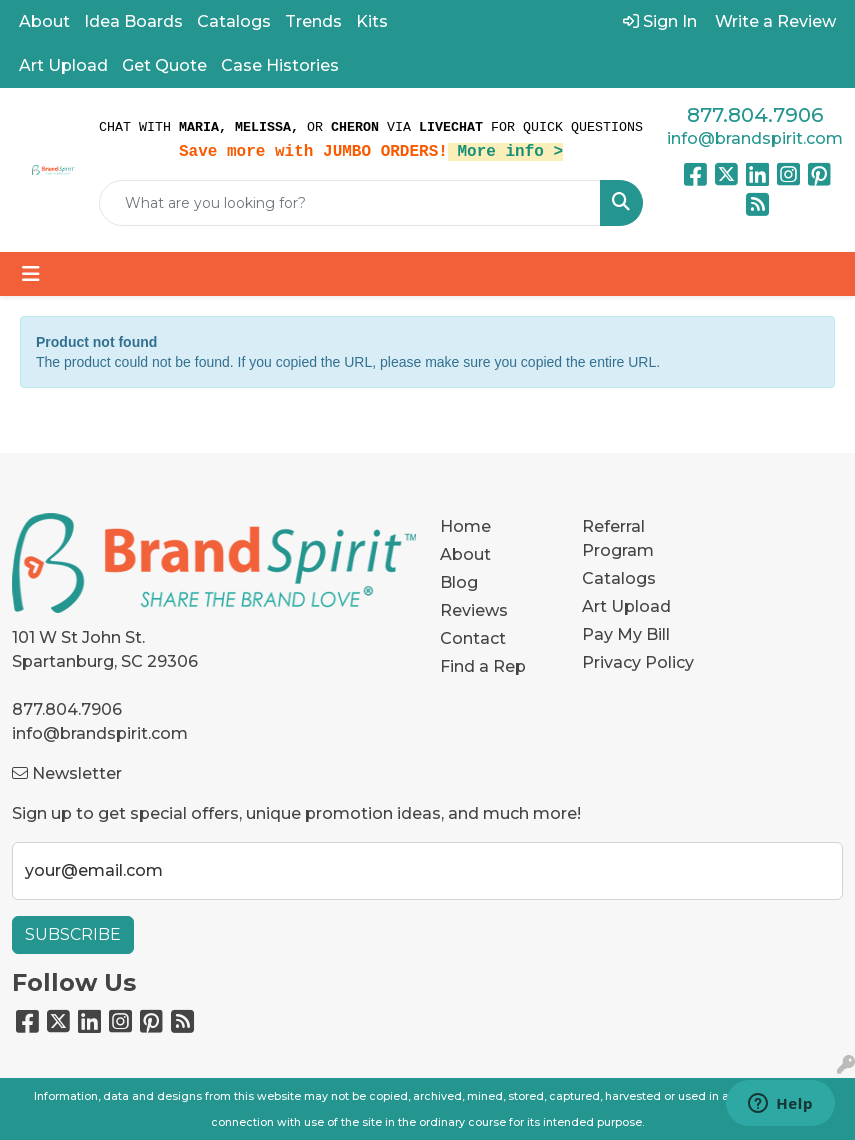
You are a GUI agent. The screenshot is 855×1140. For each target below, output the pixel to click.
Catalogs (234, 21)
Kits (372, 21)
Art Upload (63, 65)
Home (465, 526)
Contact (473, 638)
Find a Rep (483, 666)
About (44, 21)
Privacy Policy (638, 662)
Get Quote (164, 65)
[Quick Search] (350, 203)
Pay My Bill (626, 634)
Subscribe (73, 934)
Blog (459, 582)
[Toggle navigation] (31, 274)
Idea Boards (133, 21)
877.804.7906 (755, 115)
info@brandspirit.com (755, 138)
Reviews (474, 610)
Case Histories (280, 65)
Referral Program (618, 538)
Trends (313, 21)
